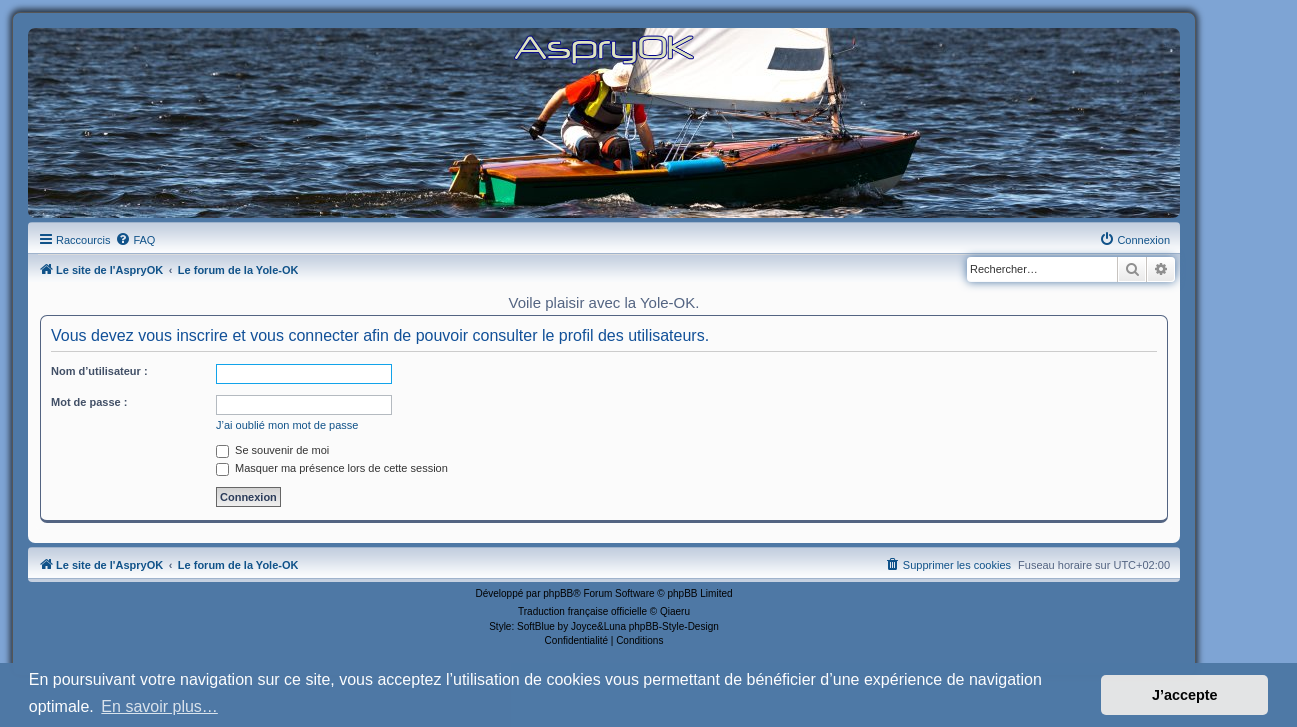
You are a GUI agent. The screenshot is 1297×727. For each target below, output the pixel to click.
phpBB (558, 593)
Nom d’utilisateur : (99, 371)
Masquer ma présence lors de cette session (332, 468)
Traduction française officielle (582, 611)
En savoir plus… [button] (159, 706)
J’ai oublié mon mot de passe (287, 425)
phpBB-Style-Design (674, 626)
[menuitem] (135, 240)
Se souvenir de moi (272, 450)
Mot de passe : (89, 402)
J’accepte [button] (1185, 695)
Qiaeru (675, 611)
